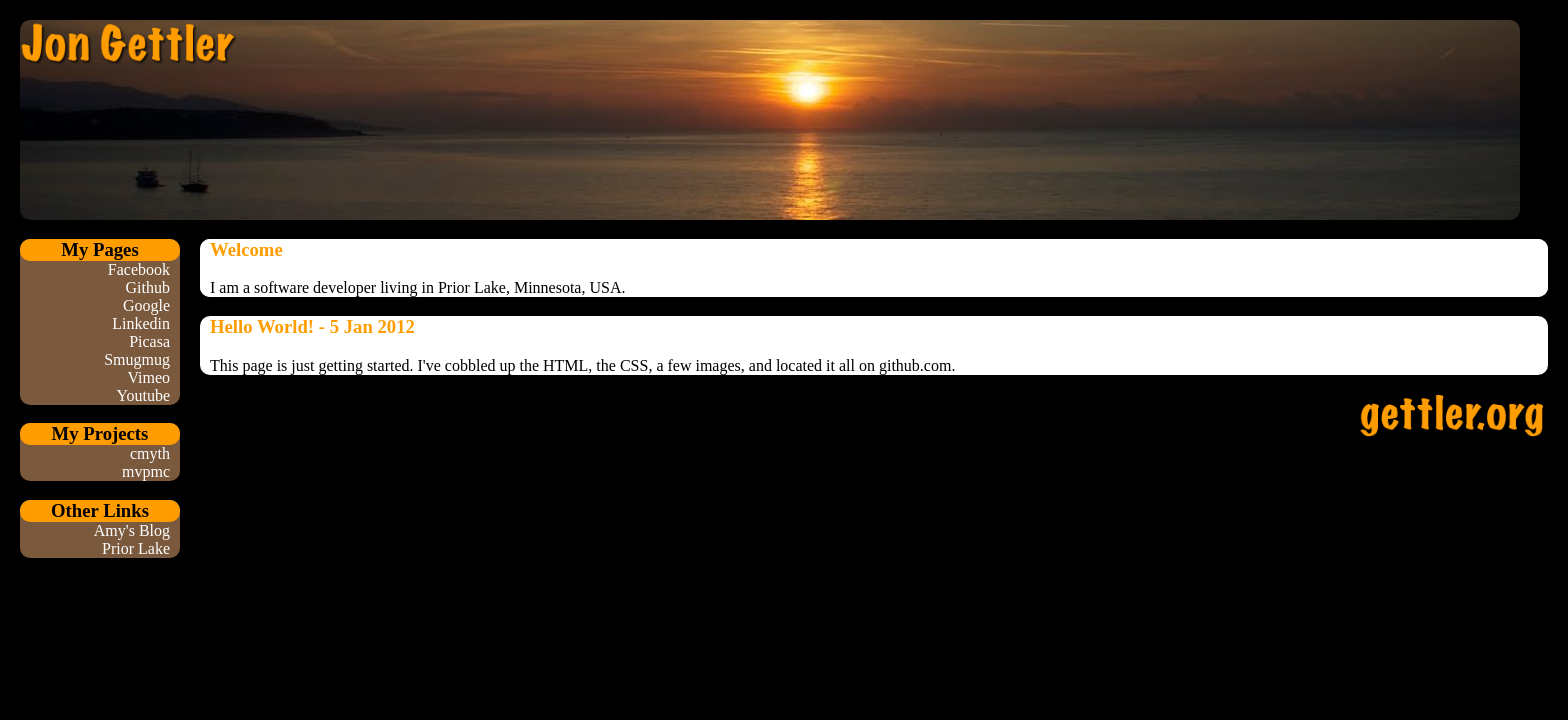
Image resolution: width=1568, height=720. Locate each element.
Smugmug (137, 359)
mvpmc (146, 471)
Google (146, 305)
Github (148, 287)
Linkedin (141, 323)
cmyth (150, 453)
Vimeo (148, 377)
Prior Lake (136, 548)
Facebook (139, 269)
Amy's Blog (132, 530)
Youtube (144, 395)
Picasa (149, 341)
